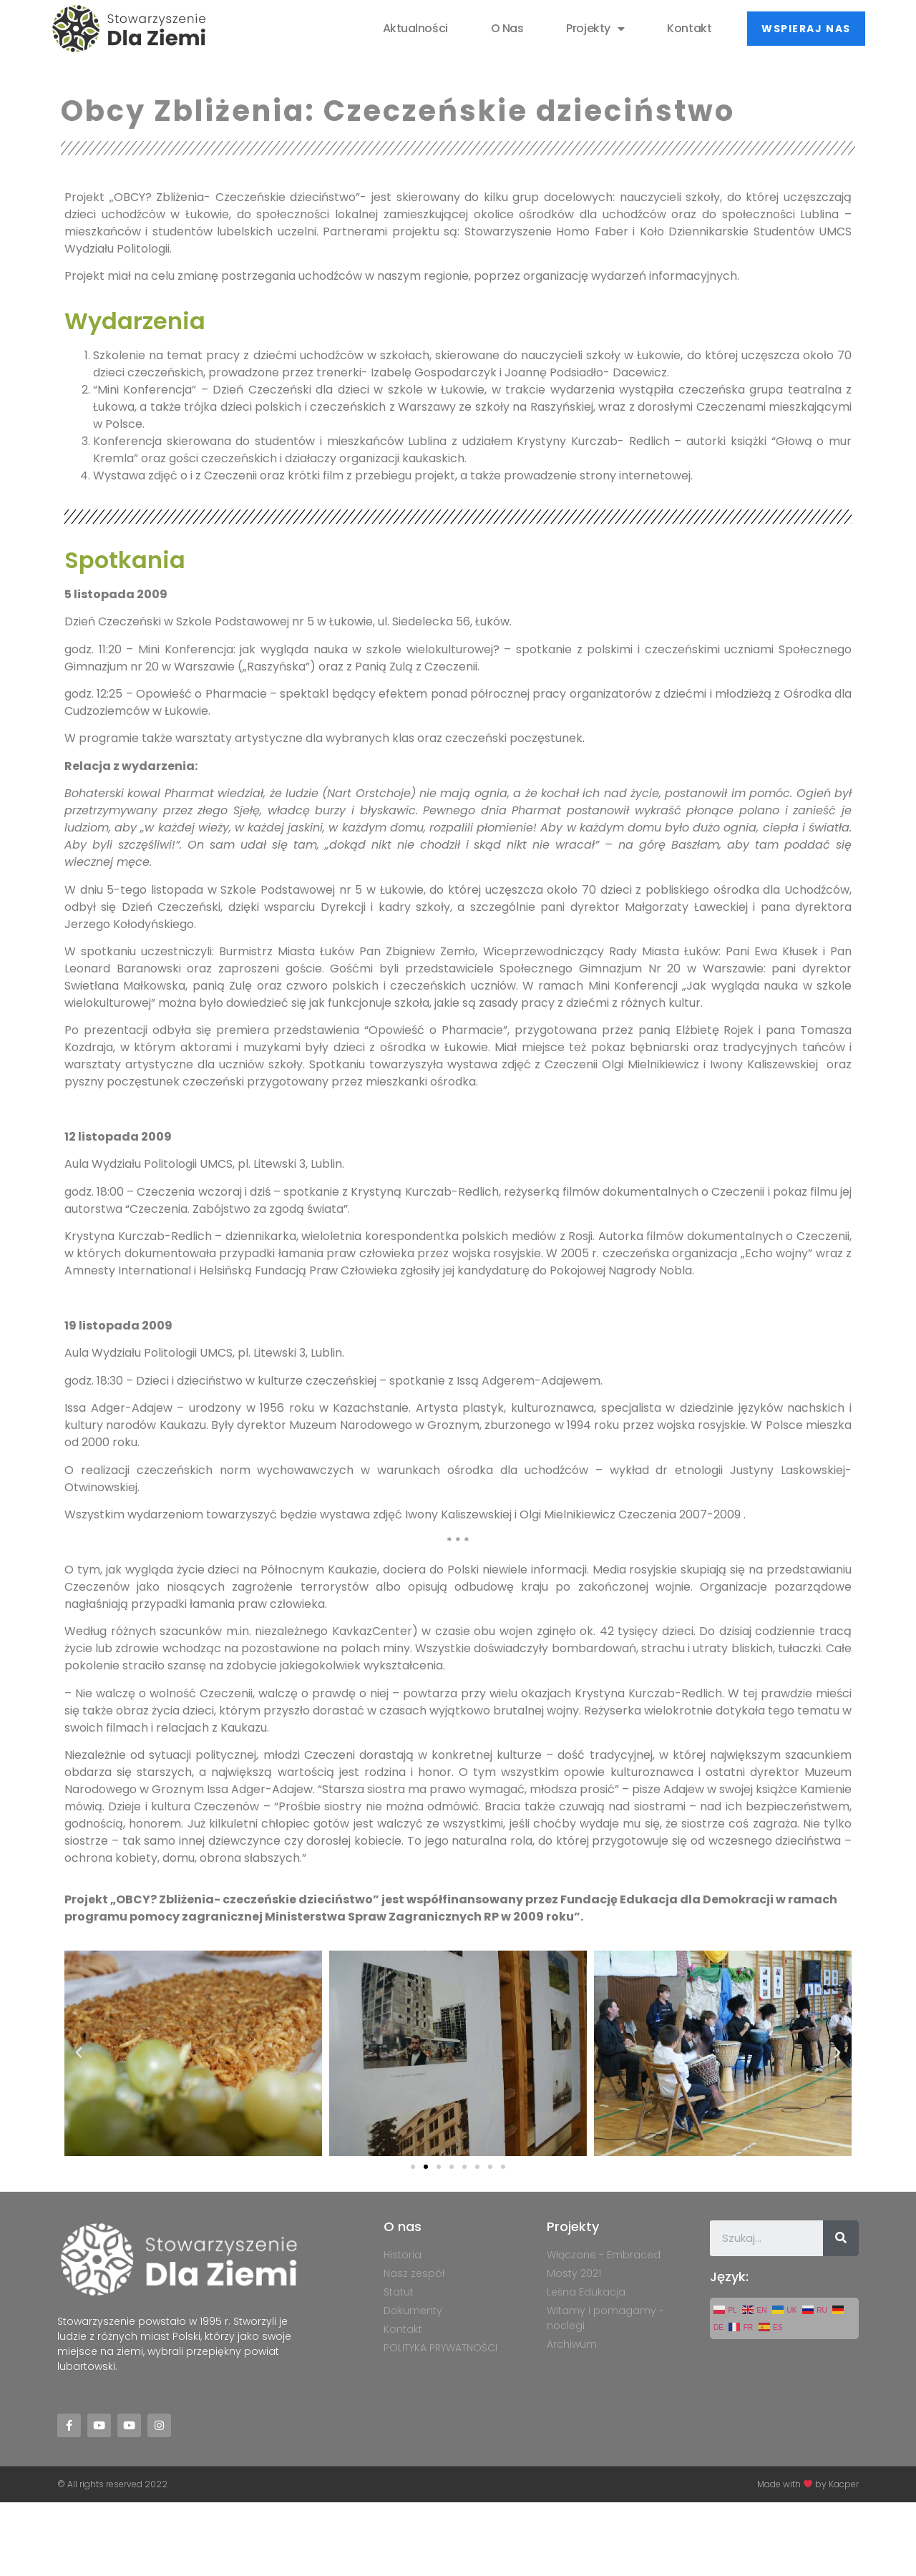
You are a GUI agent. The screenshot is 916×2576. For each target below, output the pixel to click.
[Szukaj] (841, 2238)
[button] (805, 28)
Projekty (595, 28)
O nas (507, 28)
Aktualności (415, 28)
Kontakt (689, 28)
